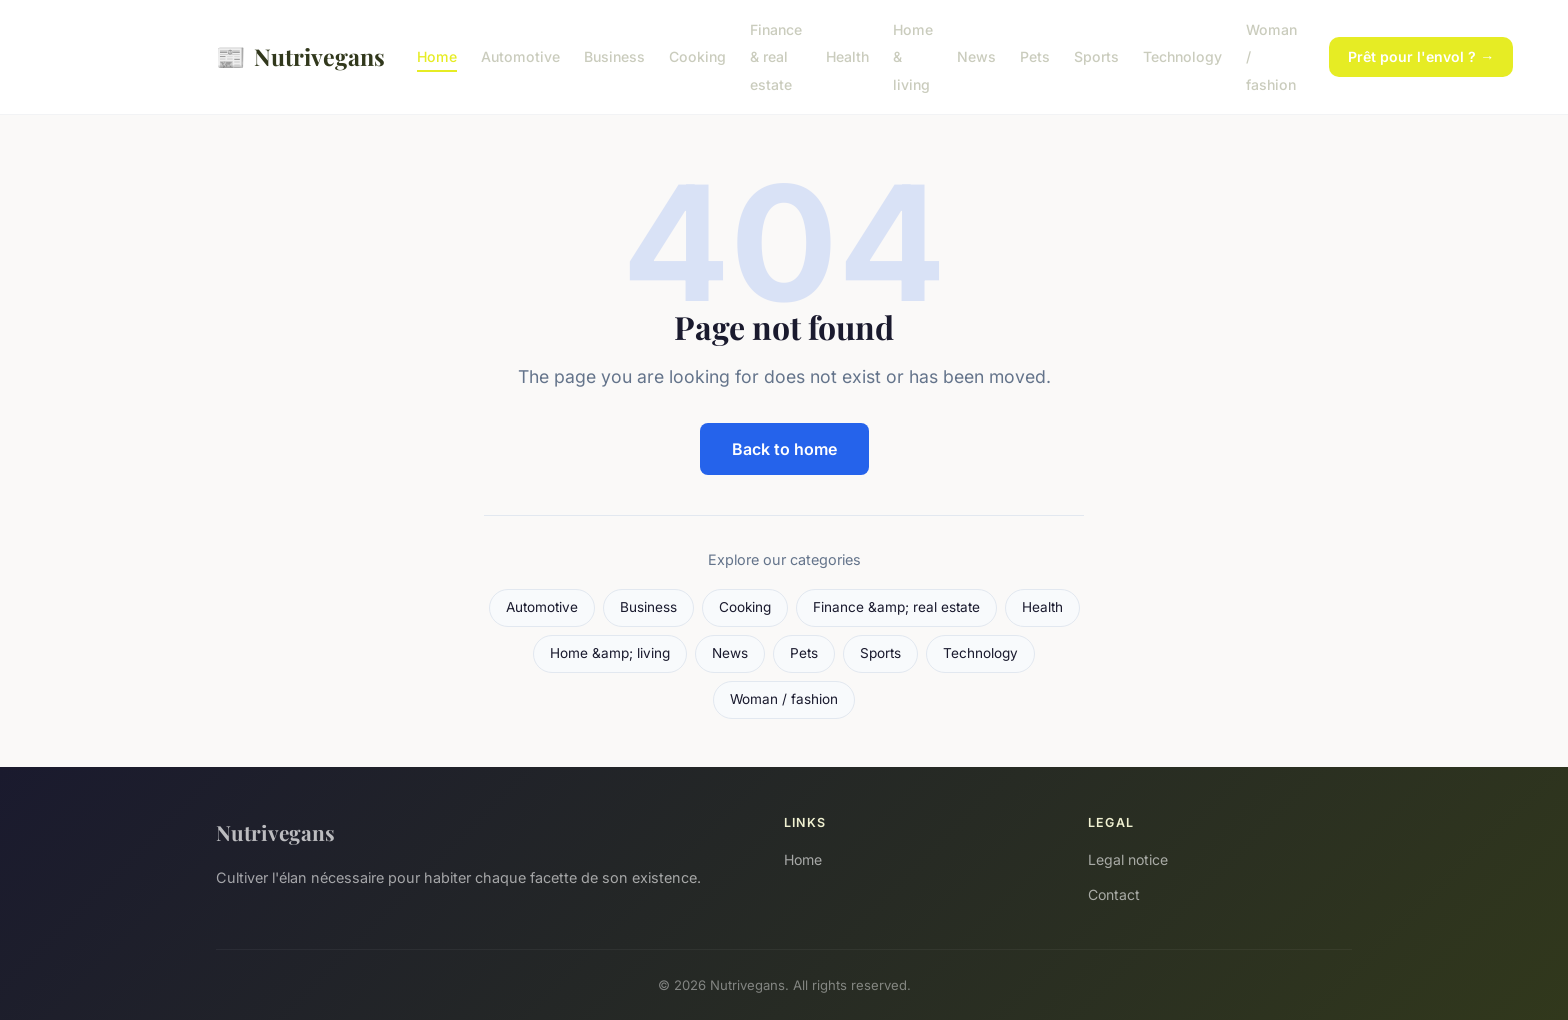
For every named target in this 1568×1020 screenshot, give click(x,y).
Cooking (697, 56)
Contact (1114, 894)
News (976, 56)
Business (614, 56)
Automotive (520, 56)
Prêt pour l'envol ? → (1421, 56)
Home (437, 56)
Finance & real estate (776, 56)
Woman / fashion (784, 699)
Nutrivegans (300, 56)
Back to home (784, 449)
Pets (1035, 56)
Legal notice (1128, 859)
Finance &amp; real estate (896, 607)
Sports (1096, 56)
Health (847, 56)
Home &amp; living (610, 653)
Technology (1182, 56)
